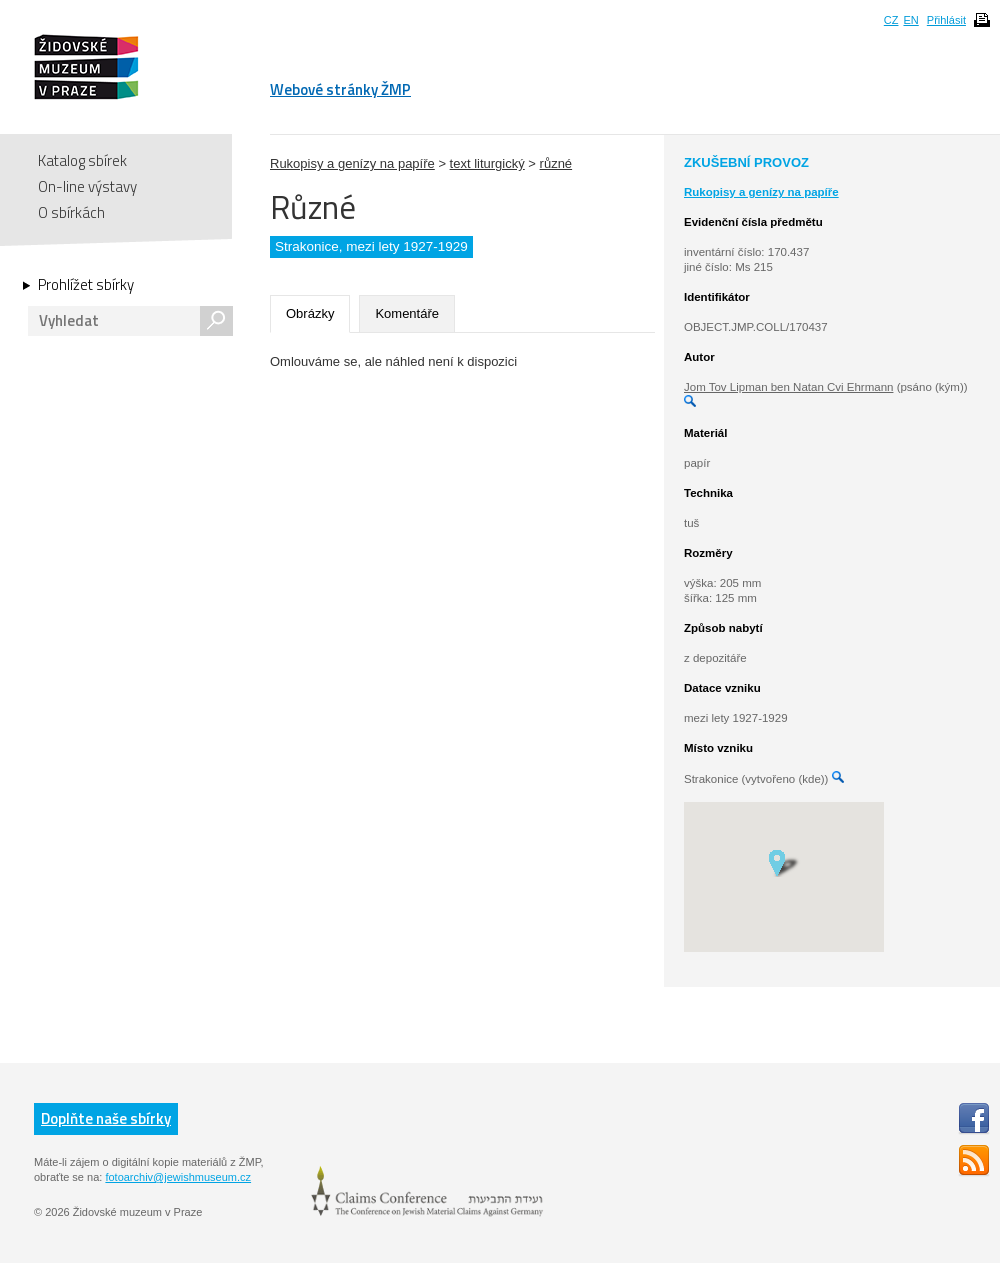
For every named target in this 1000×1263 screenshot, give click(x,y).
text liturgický (487, 163)
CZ (891, 20)
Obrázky (310, 313)
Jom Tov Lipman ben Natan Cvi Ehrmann (788, 387)
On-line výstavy (87, 186)
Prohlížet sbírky (86, 285)
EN (910, 20)
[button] (783, 862)
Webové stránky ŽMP (340, 89)
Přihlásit (946, 20)
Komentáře (407, 313)
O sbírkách (71, 212)
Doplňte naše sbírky (106, 1118)
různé (556, 163)
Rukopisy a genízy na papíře (352, 163)
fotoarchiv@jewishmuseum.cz (178, 1177)
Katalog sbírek (82, 160)
